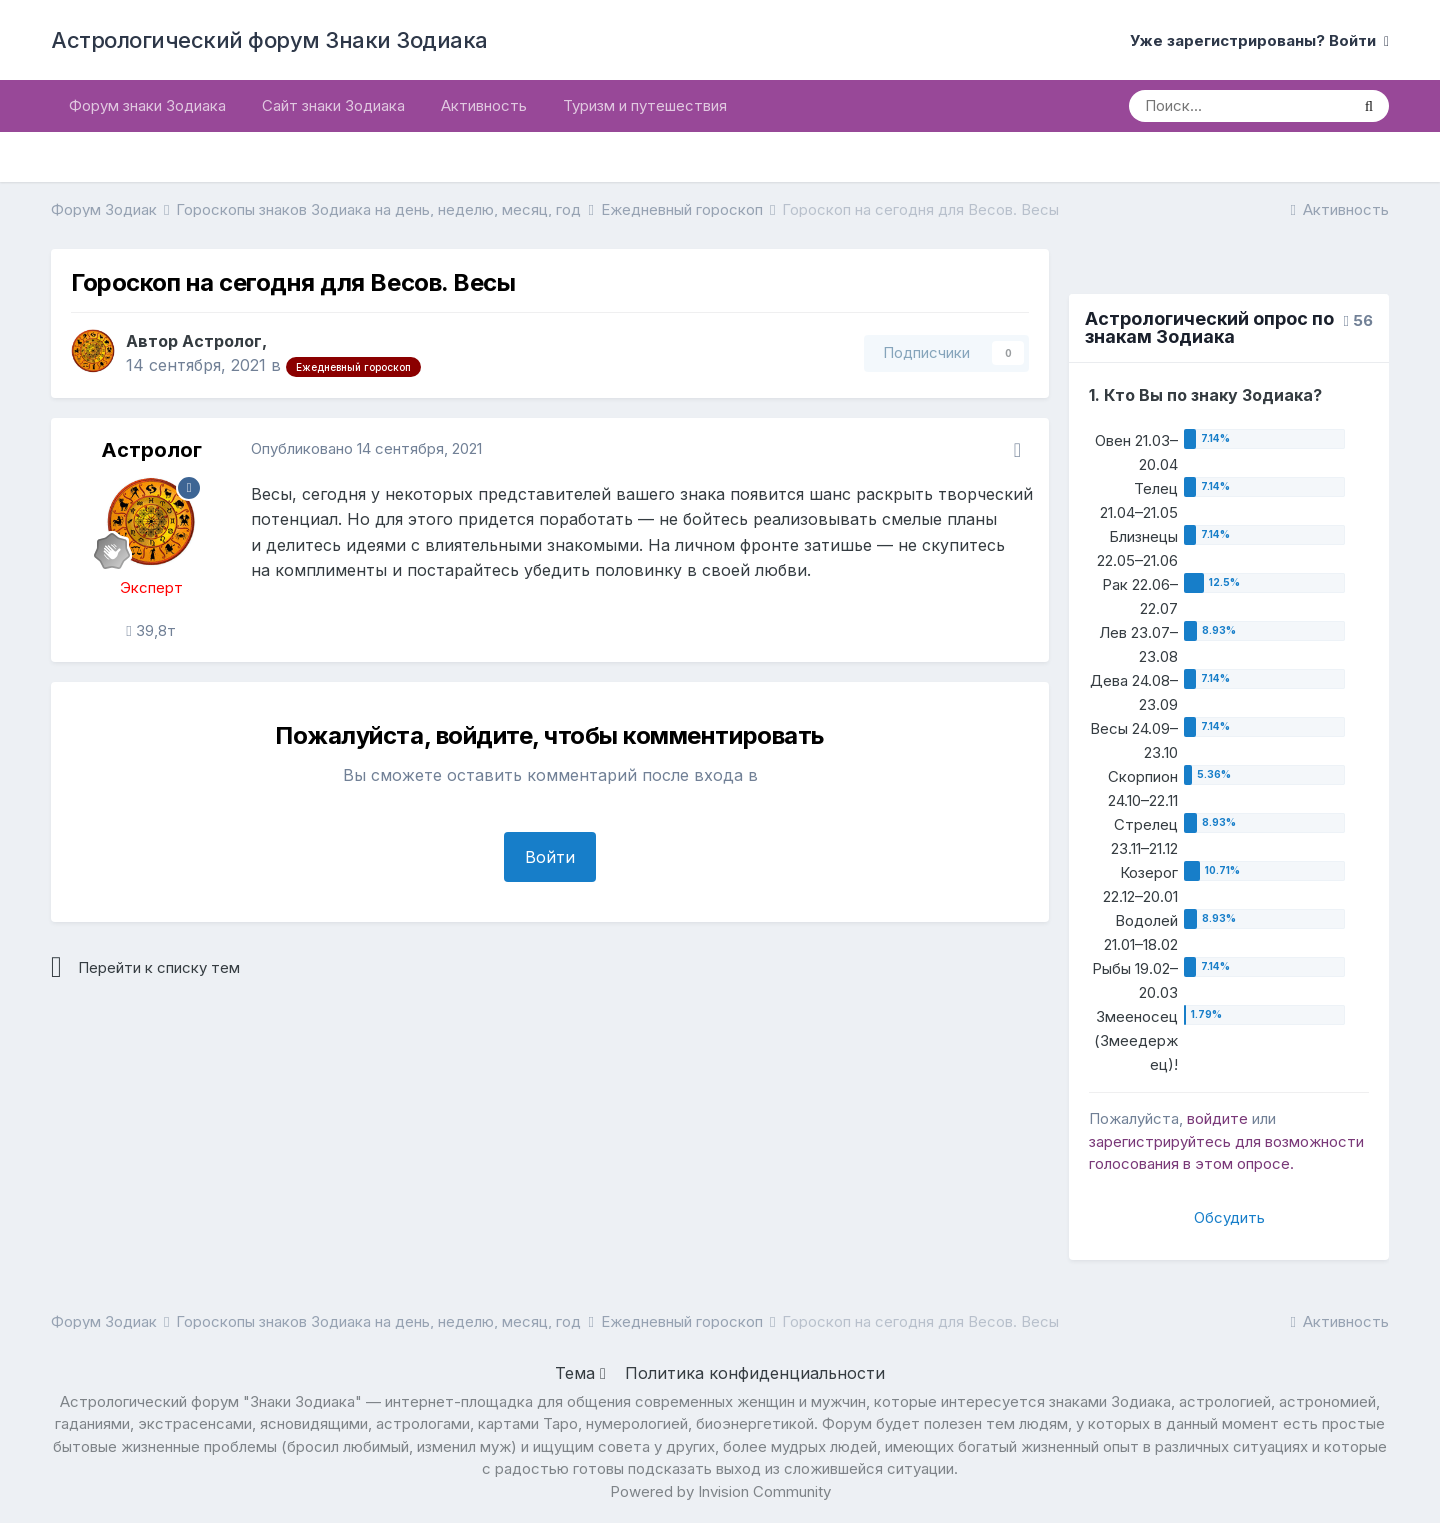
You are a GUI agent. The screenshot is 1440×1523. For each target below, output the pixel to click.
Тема (580, 1373)
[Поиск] (1239, 106)
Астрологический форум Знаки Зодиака (269, 40)
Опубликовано (366, 448)
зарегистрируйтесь (1160, 1141)
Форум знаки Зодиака (147, 105)
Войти (550, 857)
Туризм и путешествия (645, 105)
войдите (1217, 1118)
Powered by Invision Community (720, 1491)
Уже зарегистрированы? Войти (1259, 40)
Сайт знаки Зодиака (333, 105)
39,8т (150, 630)
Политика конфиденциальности (755, 1373)
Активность (484, 105)
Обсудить (1229, 1217)
